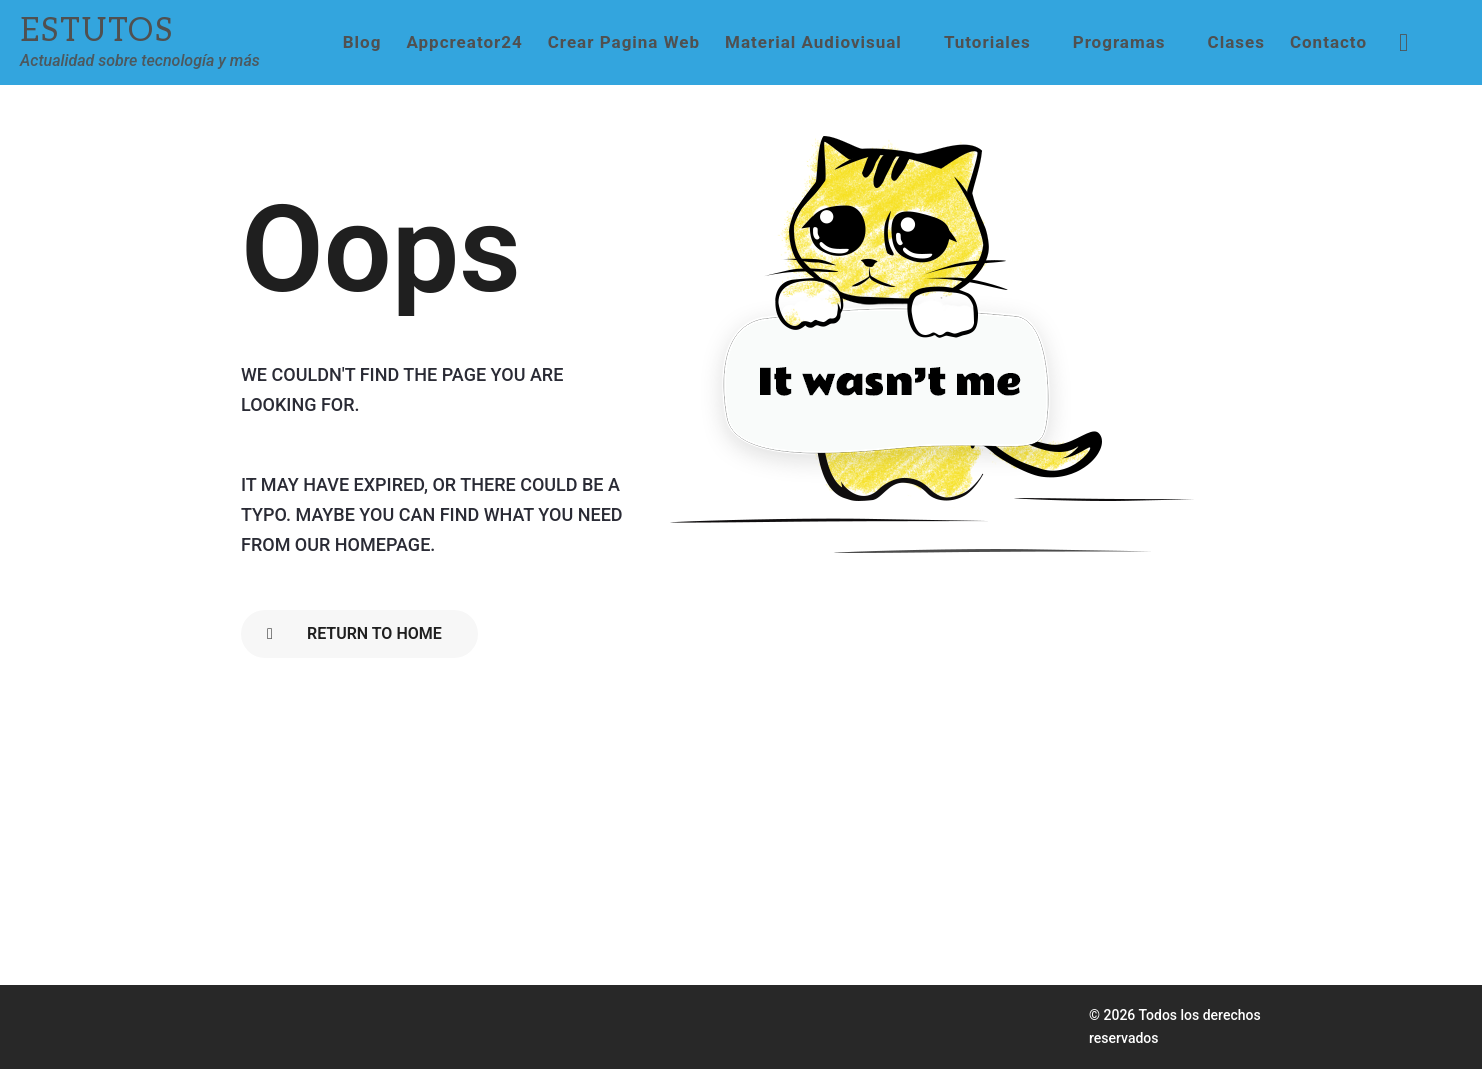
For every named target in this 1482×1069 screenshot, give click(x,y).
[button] (1404, 42)
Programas (1119, 42)
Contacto (1328, 42)
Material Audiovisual (813, 42)
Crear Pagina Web (624, 42)
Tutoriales (987, 42)
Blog (362, 42)
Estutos (97, 31)
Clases (1236, 42)
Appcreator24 (464, 42)
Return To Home (354, 633)
